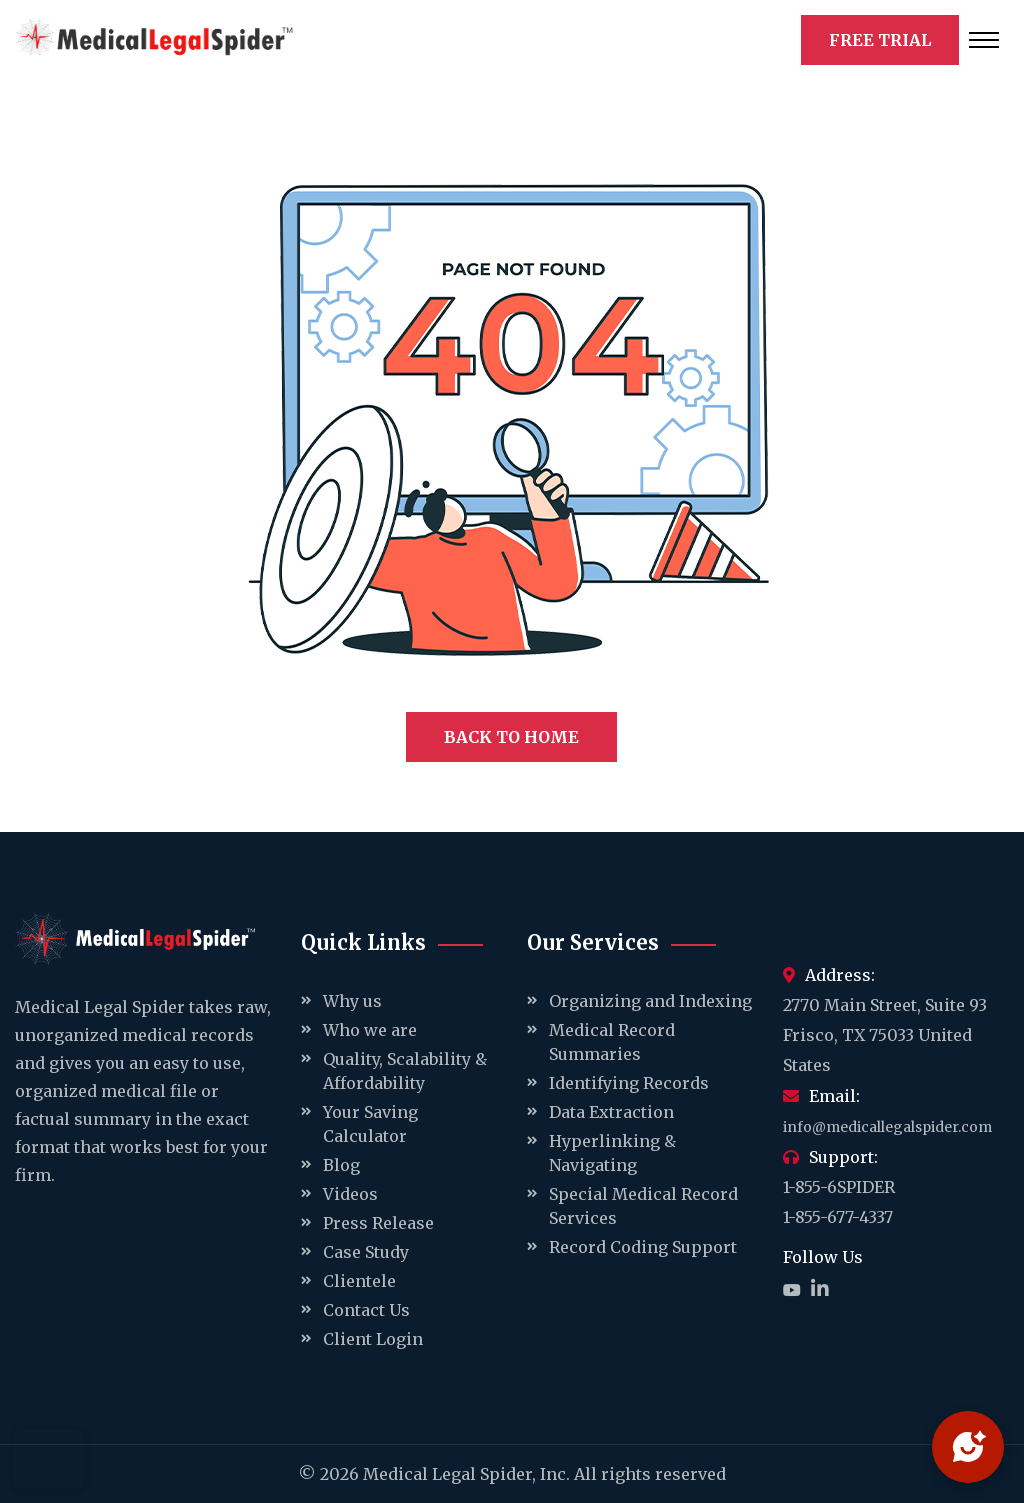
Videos (350, 1194)
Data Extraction (611, 1112)
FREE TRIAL (880, 40)
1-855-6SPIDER (839, 1187)
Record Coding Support (643, 1247)
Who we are (370, 1030)
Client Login (373, 1339)
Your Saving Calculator (370, 1124)
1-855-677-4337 (838, 1217)
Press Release (378, 1223)
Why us (352, 1001)
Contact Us (366, 1310)
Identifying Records (629, 1083)
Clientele (359, 1281)
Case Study (366, 1252)
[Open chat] (968, 1447)
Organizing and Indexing (650, 1001)
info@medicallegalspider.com (887, 1127)
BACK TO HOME (511, 737)
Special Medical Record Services (643, 1206)
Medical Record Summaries (612, 1042)
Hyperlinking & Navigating (612, 1153)
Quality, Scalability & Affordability (405, 1071)
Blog (341, 1165)
